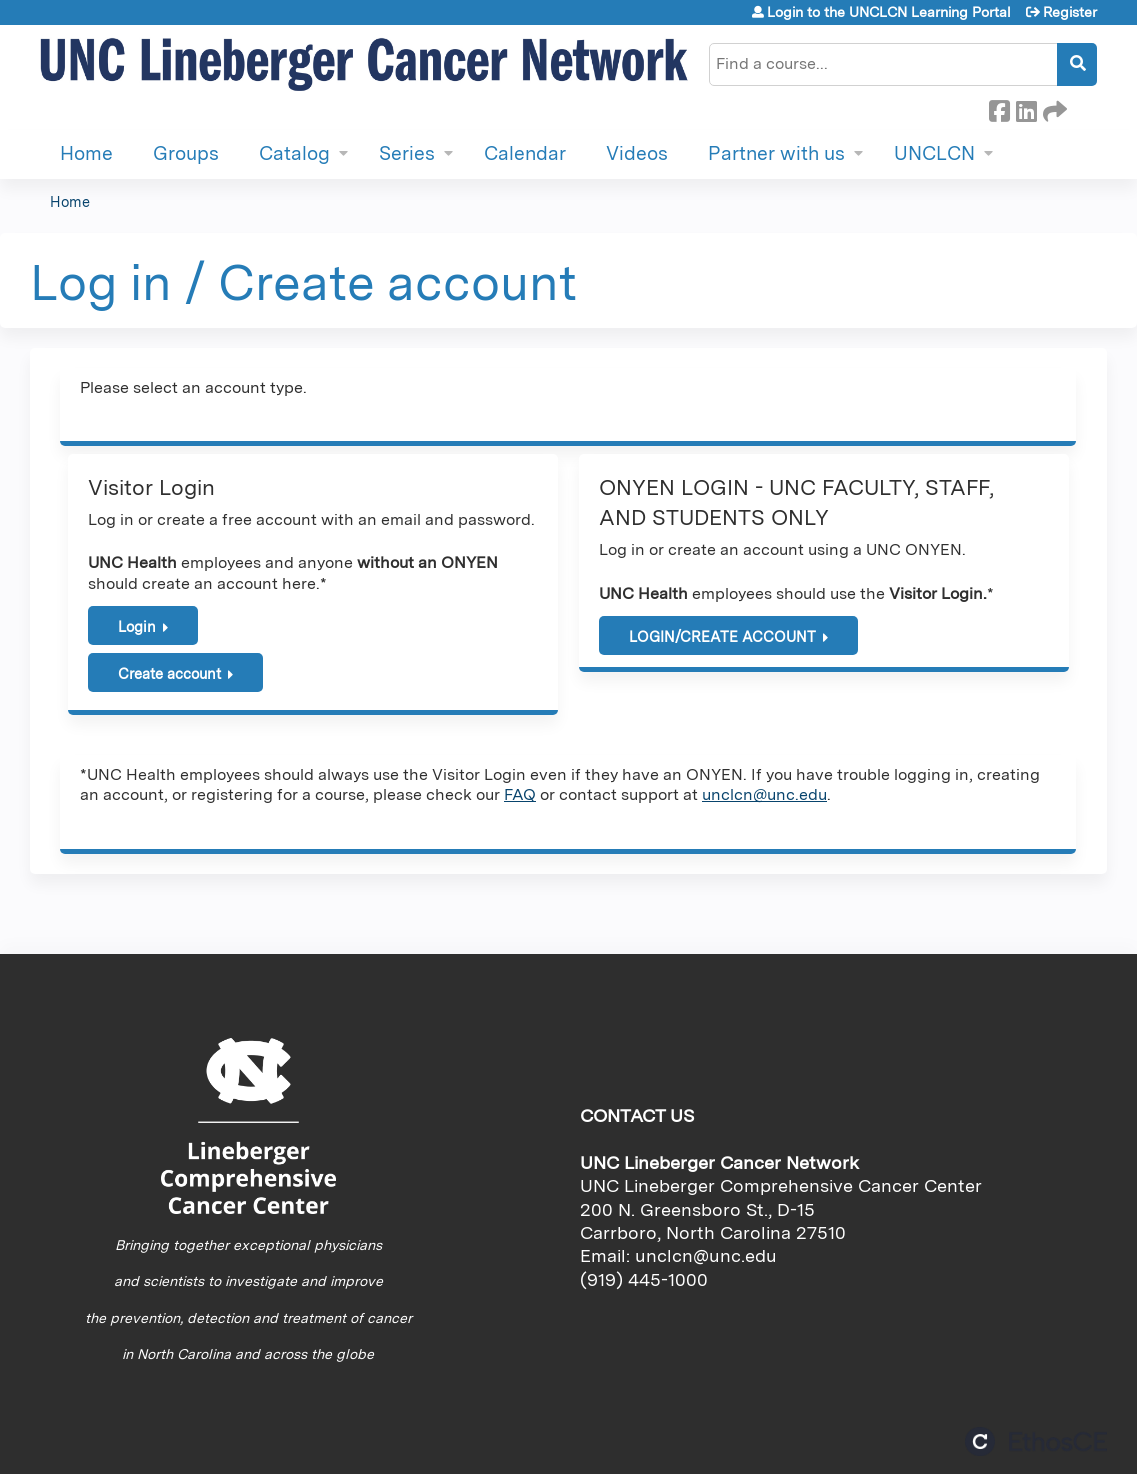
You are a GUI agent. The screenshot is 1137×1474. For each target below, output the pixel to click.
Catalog (294, 153)
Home (86, 153)
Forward (1053, 108)
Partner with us (776, 153)
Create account (169, 673)
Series (407, 153)
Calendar (525, 153)
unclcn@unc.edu (764, 794)
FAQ (520, 794)
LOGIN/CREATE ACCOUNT (722, 636)
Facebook (999, 108)
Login (137, 626)
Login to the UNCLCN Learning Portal (889, 12)
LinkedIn (1026, 108)
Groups (186, 153)
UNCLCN (934, 153)
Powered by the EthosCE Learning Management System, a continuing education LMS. (1036, 1441)
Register (1070, 12)
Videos (637, 153)
